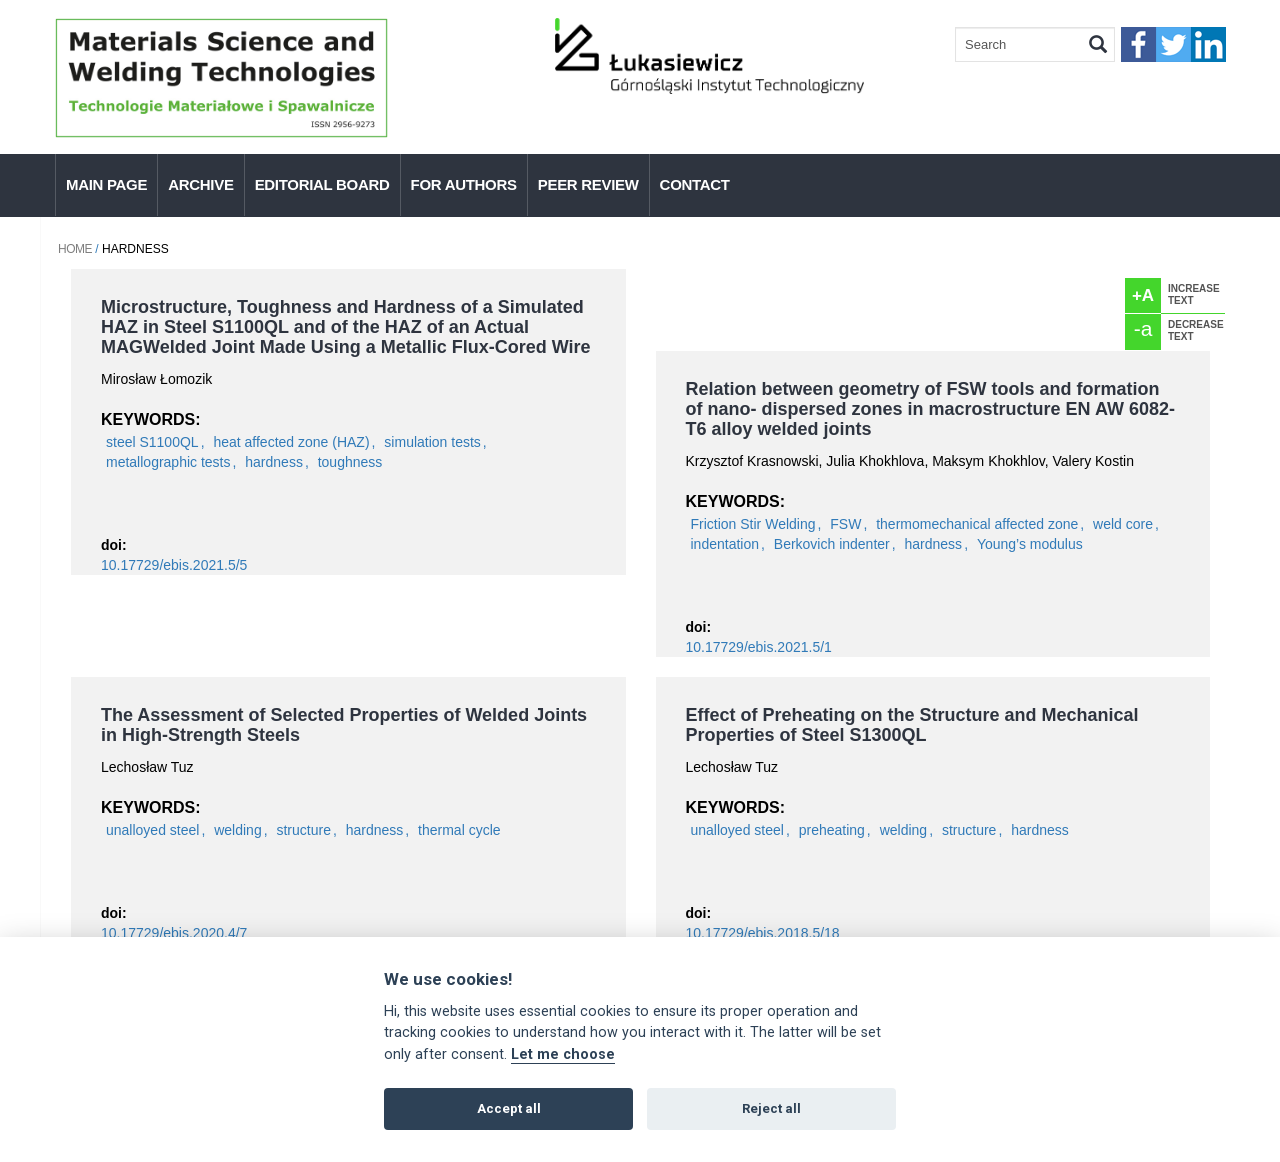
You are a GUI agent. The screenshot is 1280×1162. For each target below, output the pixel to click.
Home (75, 249)
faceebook (1138, 44)
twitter (1173, 44)
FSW (845, 524)
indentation (725, 544)
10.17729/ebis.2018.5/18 (763, 933)
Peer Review (588, 184)
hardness (274, 462)
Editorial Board (322, 184)
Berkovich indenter (832, 544)
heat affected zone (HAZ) (291, 442)
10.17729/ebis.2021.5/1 (759, 647)
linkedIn (1208, 44)
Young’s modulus (1030, 544)
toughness (350, 462)
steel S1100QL (152, 442)
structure (303, 830)
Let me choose (563, 1054)
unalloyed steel (152, 830)
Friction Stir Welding (753, 524)
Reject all (771, 1108)
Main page (106, 184)
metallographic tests (168, 462)
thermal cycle (459, 830)
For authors (464, 184)
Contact (695, 184)
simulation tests (432, 442)
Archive (200, 184)
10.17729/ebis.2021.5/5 (174, 565)
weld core (1123, 524)
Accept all (509, 1108)
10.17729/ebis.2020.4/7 (174, 933)
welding (237, 830)
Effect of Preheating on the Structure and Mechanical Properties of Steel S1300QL (912, 725)
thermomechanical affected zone (977, 524)
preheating (832, 830)
